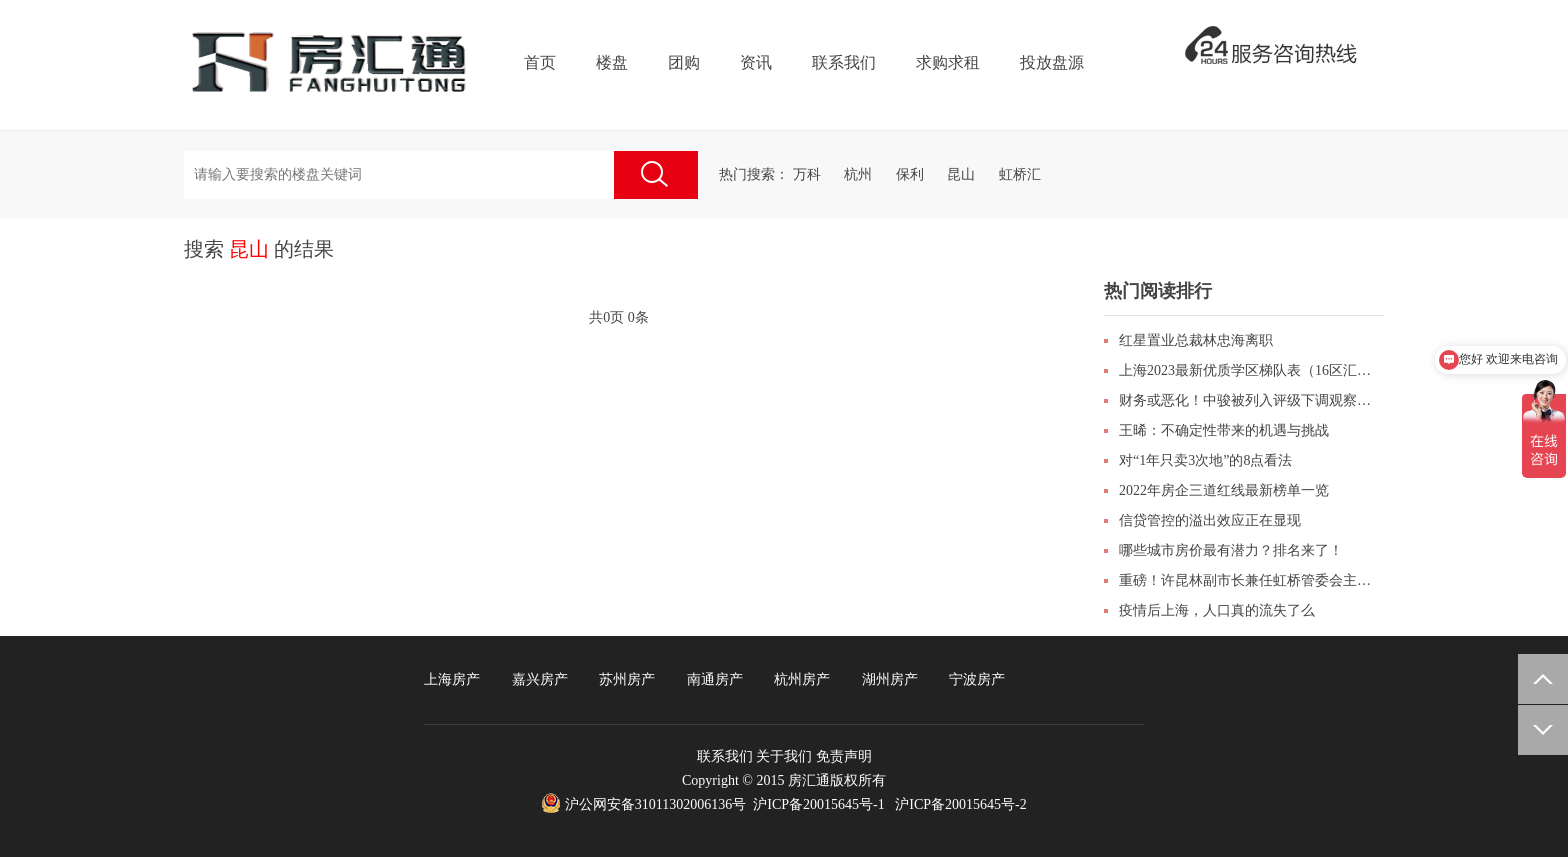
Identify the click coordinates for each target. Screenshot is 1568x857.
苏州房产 (627, 679)
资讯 (756, 62)
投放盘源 (1052, 62)
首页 (540, 62)
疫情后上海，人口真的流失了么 (1217, 610)
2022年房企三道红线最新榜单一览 (1224, 490)
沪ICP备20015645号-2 (960, 804)
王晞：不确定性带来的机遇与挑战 (1224, 430)
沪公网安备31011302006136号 (655, 804)
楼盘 (612, 62)
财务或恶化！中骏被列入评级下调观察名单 (1251, 400)
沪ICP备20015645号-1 (818, 804)
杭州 (858, 174)
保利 (910, 174)
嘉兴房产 (540, 679)
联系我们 (844, 62)
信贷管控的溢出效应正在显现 (1210, 520)
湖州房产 (890, 679)
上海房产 (452, 679)
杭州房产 (802, 679)
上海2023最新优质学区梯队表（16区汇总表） (1251, 370)
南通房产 (715, 679)
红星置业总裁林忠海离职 (1196, 340)
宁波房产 (977, 679)
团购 (684, 62)
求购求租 (948, 62)
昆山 (961, 174)
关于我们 (784, 756)
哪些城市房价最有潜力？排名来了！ (1231, 550)
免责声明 (844, 756)
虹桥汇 (1020, 174)
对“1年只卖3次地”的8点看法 (1205, 460)
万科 (807, 174)
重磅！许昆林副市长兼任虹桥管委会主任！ (1251, 580)
